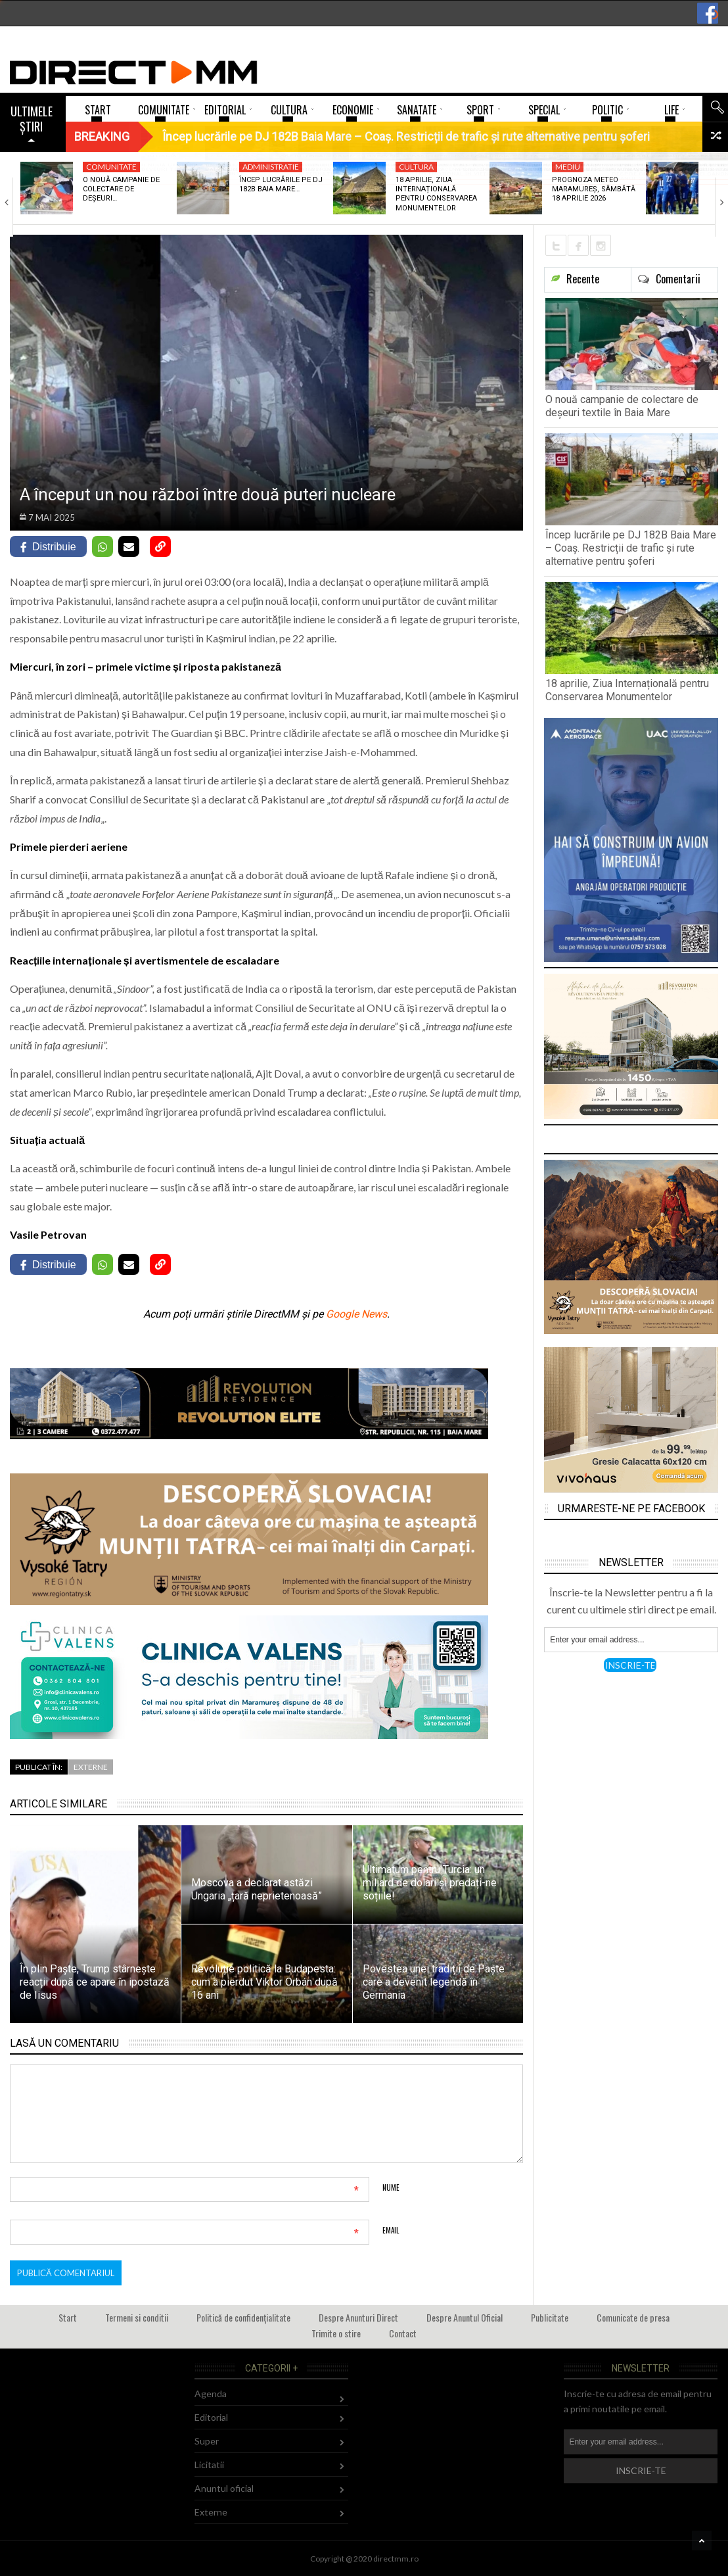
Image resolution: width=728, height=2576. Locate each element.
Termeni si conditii (136, 2317)
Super (206, 2440)
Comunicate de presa (633, 2317)
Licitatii (209, 2464)
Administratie (270, 167)
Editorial (211, 2417)
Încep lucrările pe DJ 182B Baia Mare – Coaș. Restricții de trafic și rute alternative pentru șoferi (630, 548)
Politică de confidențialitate (243, 2317)
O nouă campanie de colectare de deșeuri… (121, 189)
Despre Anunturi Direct (358, 2317)
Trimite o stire (336, 2333)
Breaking (101, 136)
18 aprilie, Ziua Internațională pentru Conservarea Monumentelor (436, 194)
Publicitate (549, 2317)
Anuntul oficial (224, 2488)
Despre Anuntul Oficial (464, 2317)
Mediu (567, 167)
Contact (403, 2333)
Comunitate (111, 167)
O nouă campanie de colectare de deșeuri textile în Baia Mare (621, 406)
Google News (356, 1314)
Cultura (416, 167)
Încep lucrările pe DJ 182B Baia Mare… (281, 184)
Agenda (210, 2393)
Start (67, 2317)
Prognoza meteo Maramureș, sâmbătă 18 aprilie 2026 (593, 189)
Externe (91, 1767)
